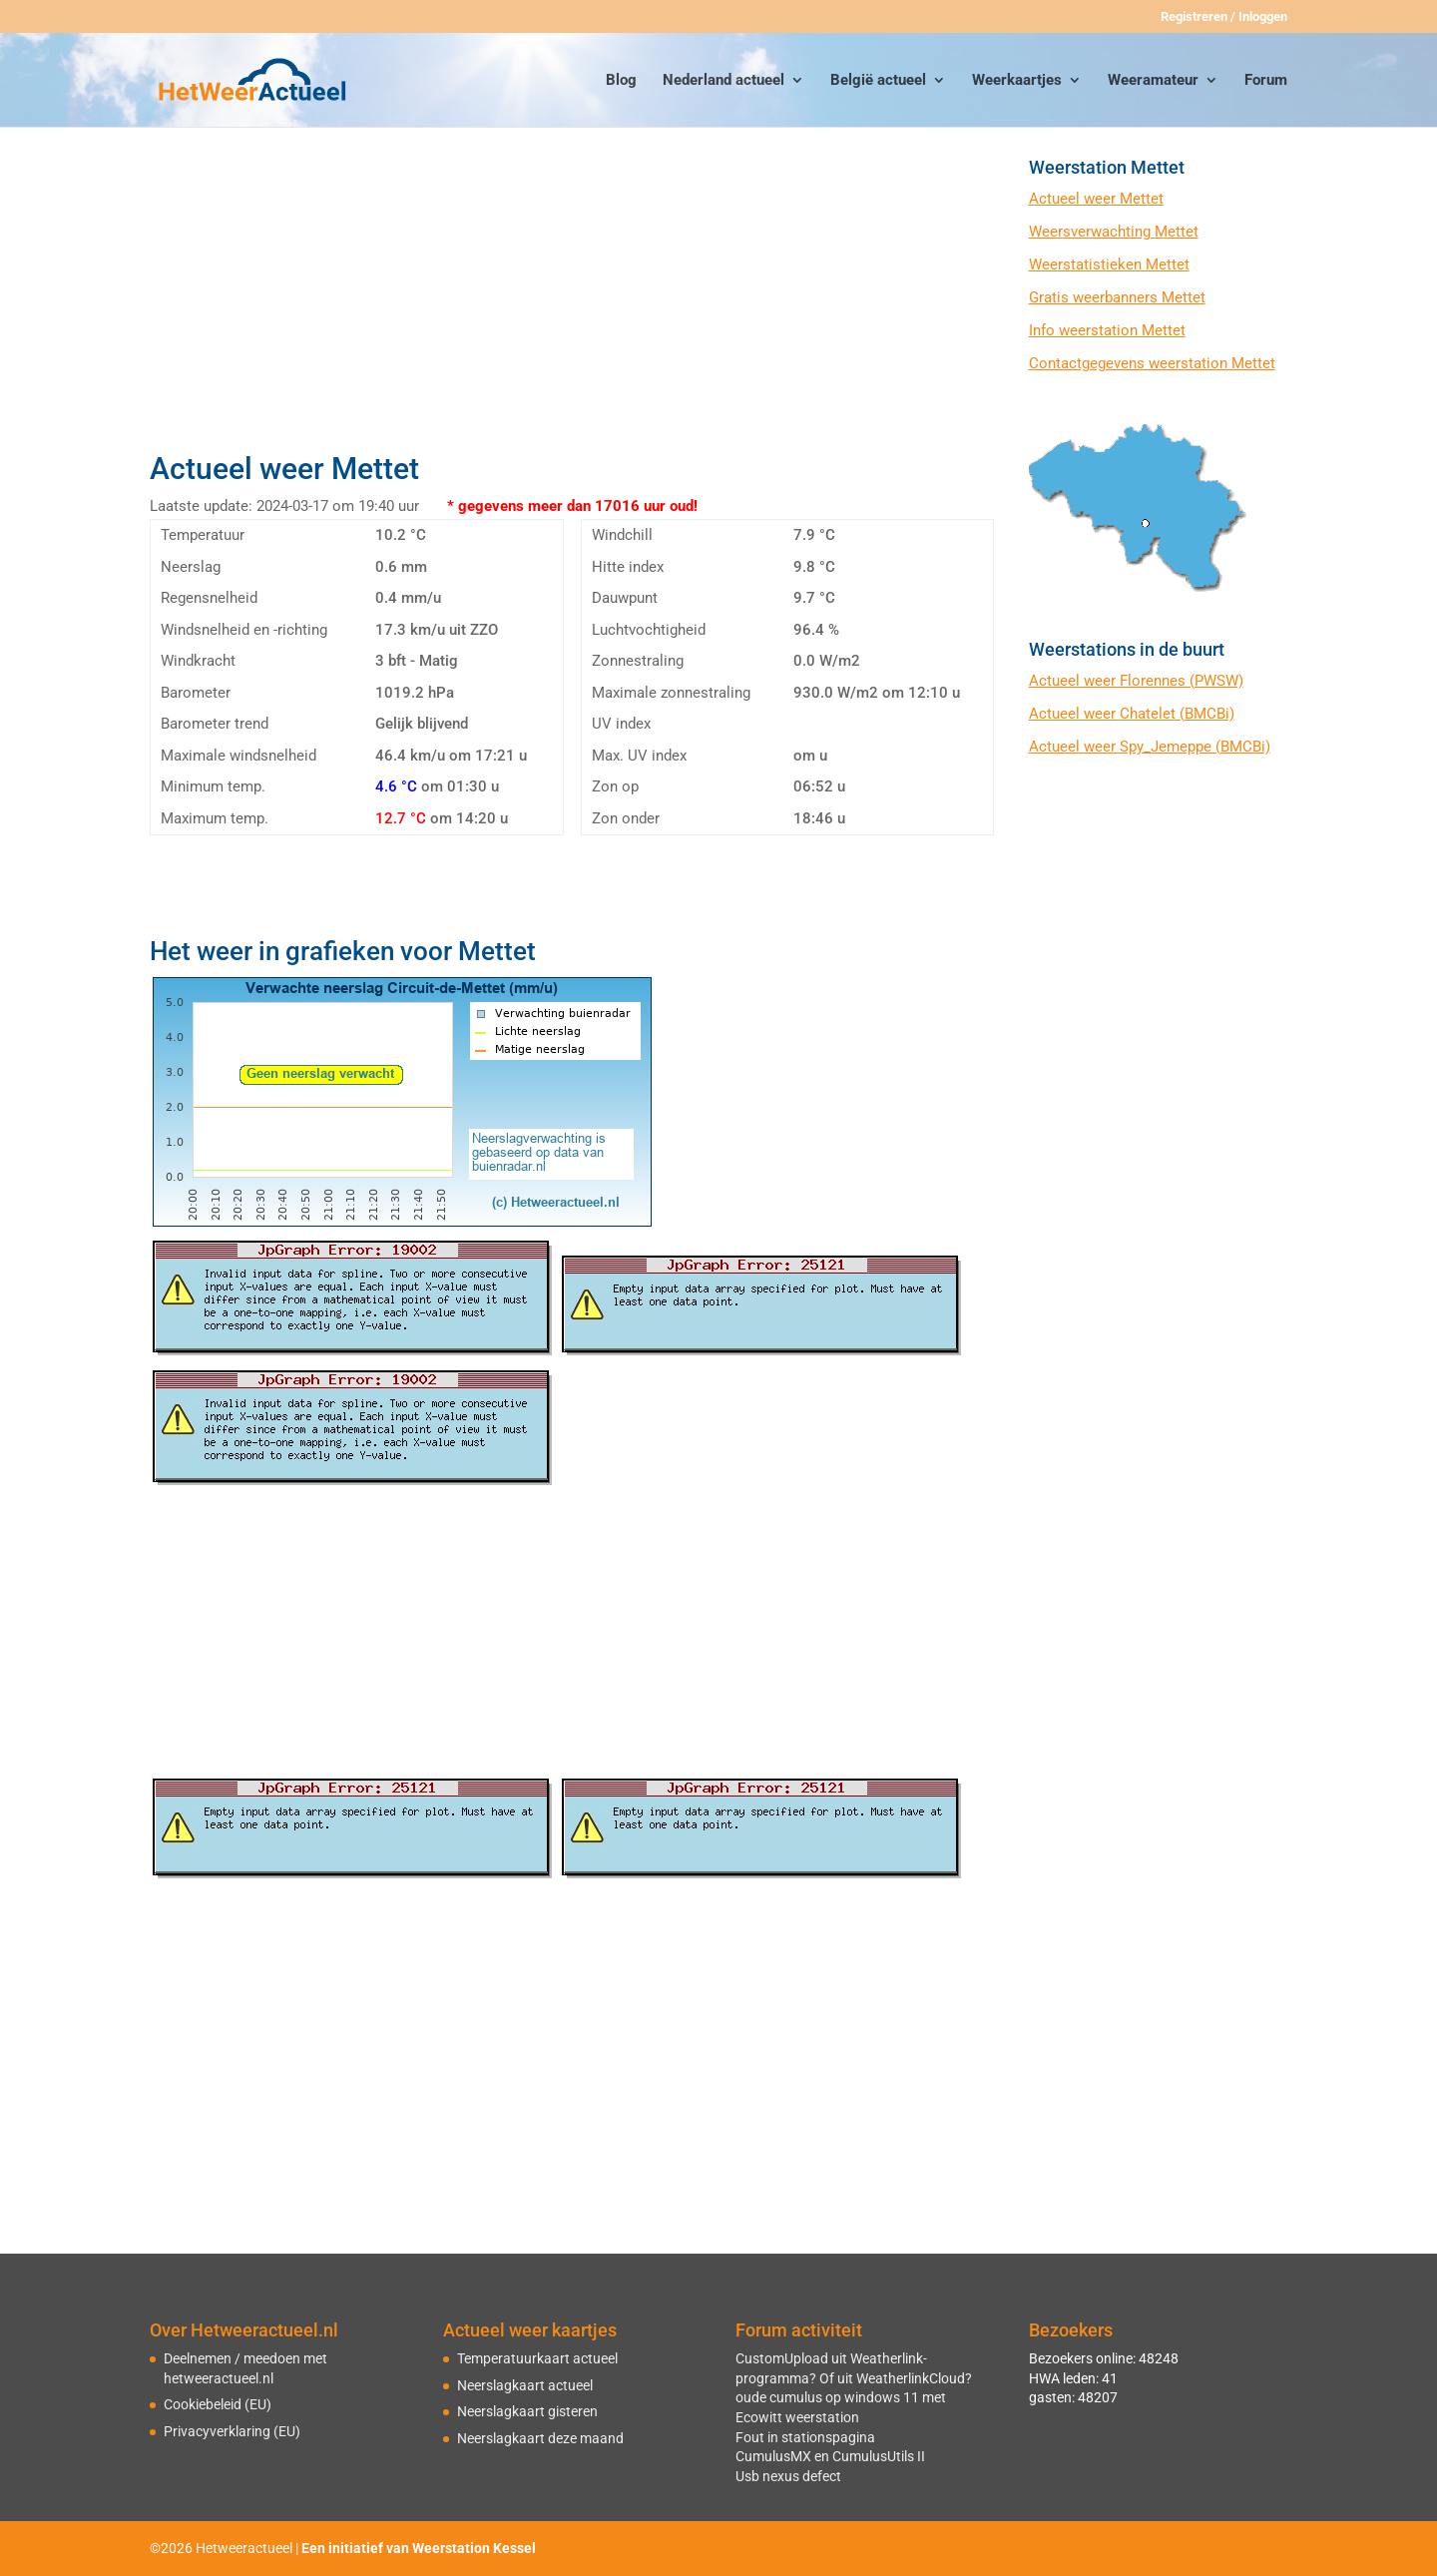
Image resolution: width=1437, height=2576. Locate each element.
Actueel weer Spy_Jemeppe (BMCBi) (1149, 747)
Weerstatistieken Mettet (1109, 264)
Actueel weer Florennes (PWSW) (1136, 681)
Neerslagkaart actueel (525, 2385)
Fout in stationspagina (805, 2437)
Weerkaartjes (1017, 81)
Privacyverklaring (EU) (232, 2431)
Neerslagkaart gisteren (527, 2411)
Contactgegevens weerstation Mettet (1152, 363)
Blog (621, 81)
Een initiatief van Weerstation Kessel (418, 2548)
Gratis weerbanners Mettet (1117, 297)
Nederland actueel (723, 81)
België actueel (878, 81)
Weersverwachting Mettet (1113, 232)
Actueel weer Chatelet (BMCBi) (1131, 714)
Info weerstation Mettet (1107, 330)
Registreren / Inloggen (1224, 17)
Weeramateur (1153, 81)
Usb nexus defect (788, 2476)
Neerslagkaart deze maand (540, 2438)
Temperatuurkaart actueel (537, 2358)
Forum (1265, 81)
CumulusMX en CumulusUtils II (830, 2456)
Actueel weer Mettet (1096, 199)
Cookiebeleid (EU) (217, 2404)
